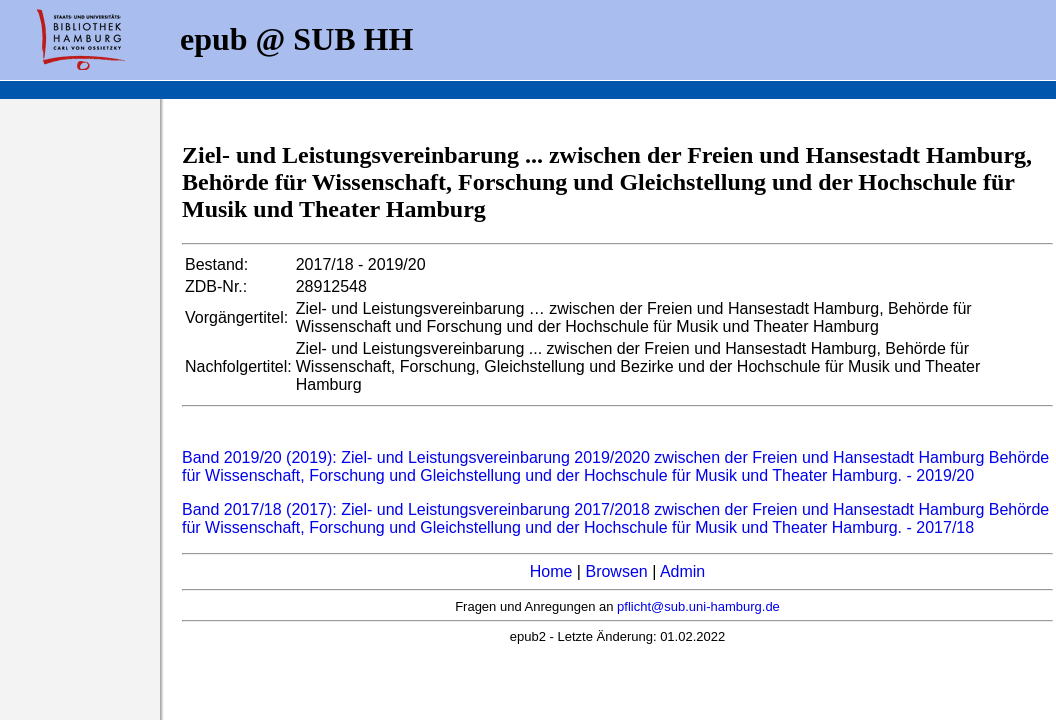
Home (551, 571)
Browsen (616, 571)
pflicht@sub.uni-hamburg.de (698, 606)
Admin (682, 571)
